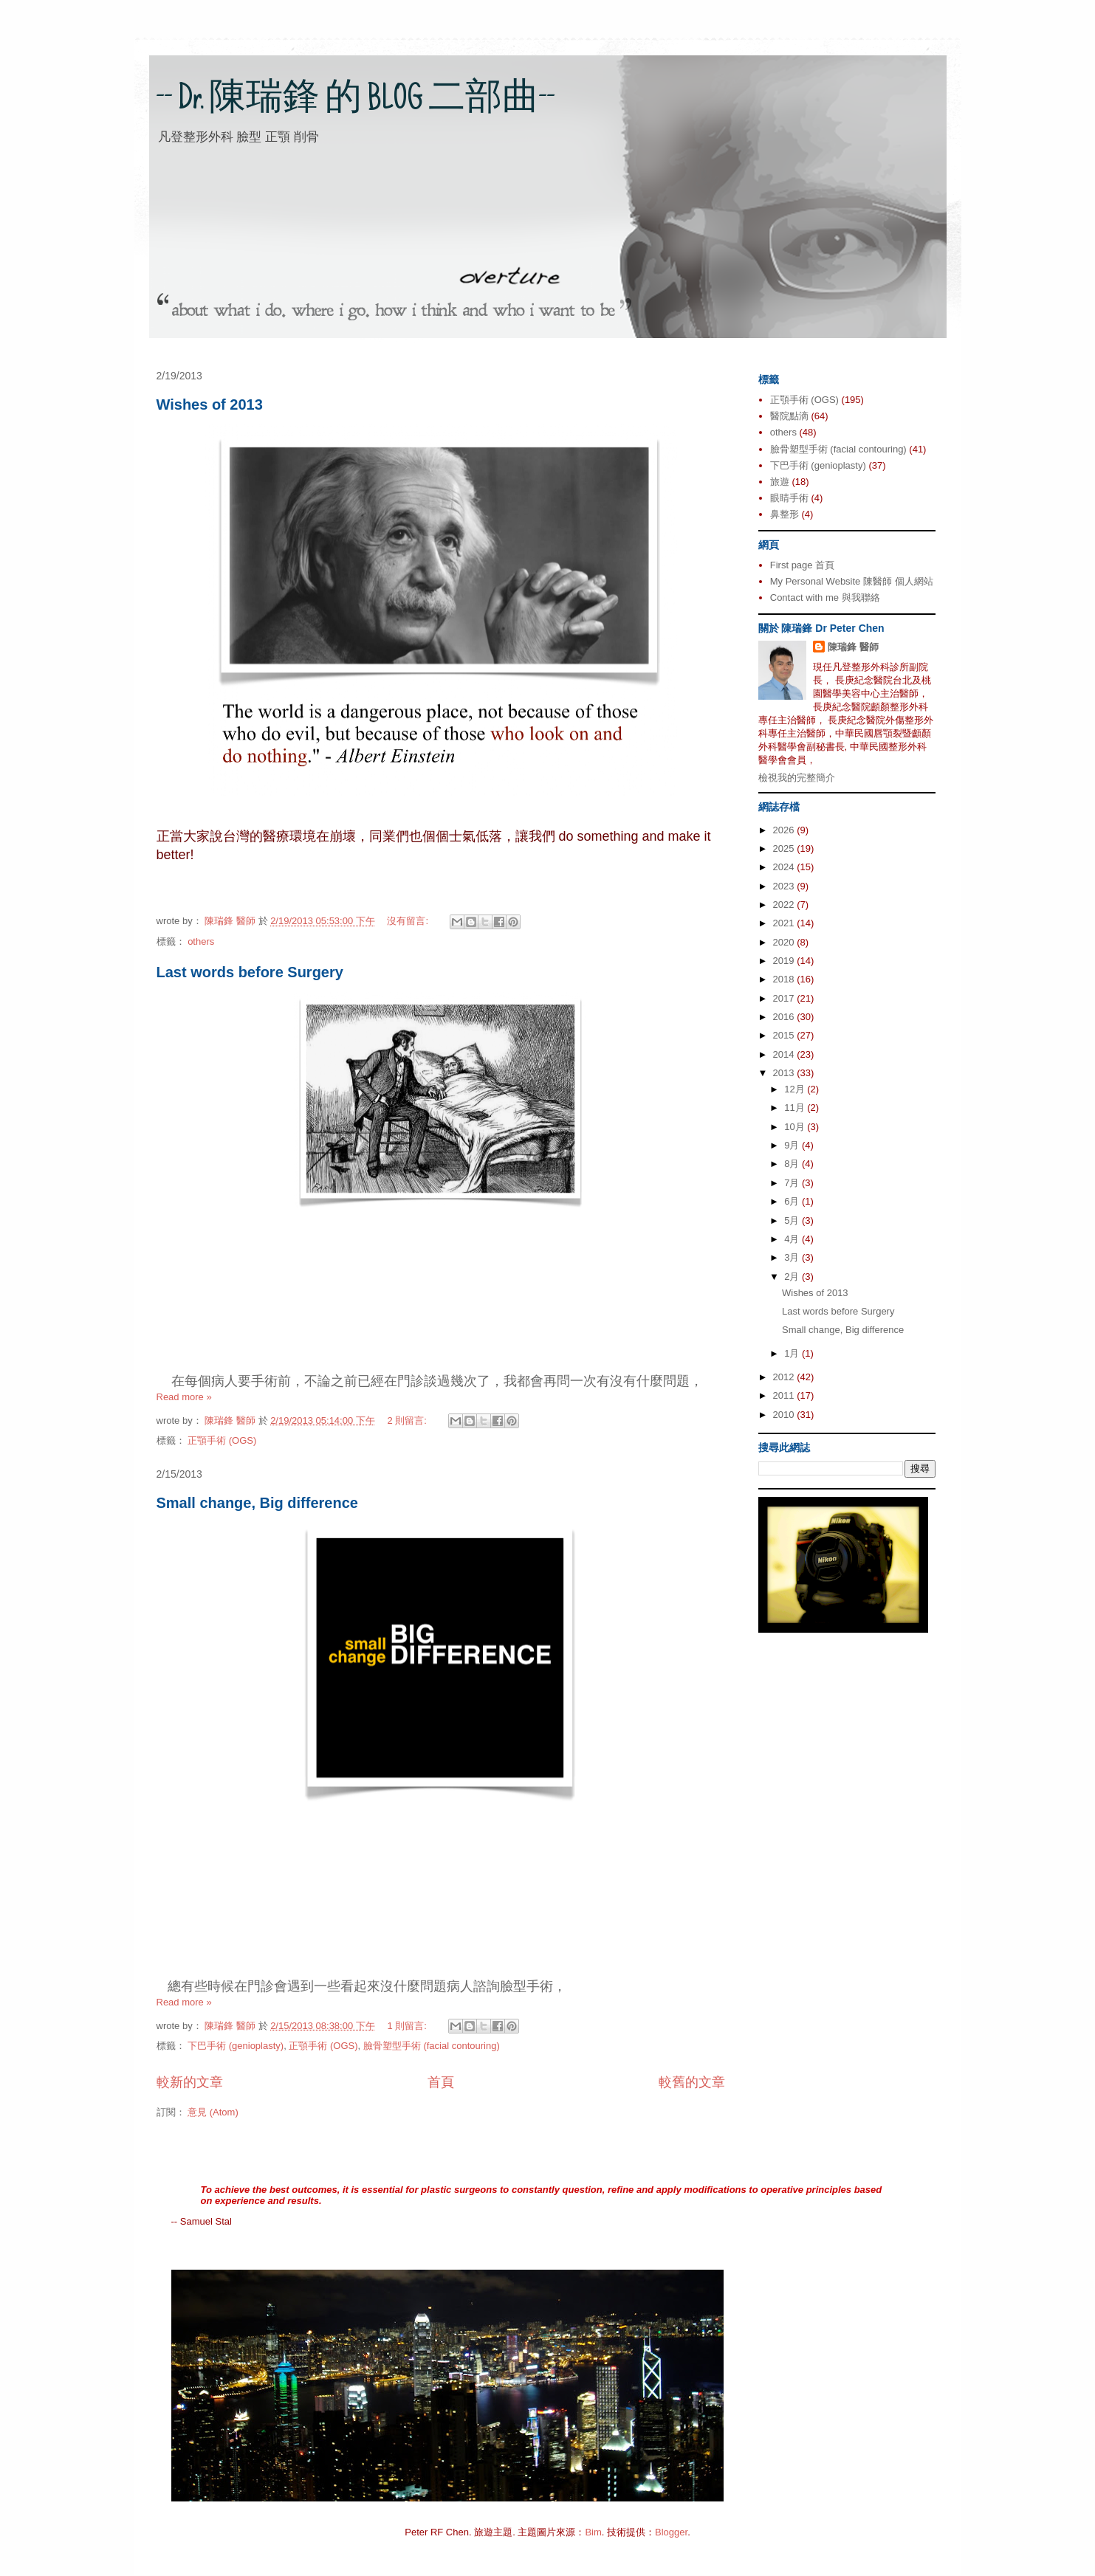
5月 (793, 1220)
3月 (793, 1257)
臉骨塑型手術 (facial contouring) (431, 2045)
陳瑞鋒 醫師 (853, 646)
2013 (785, 1072)
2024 (785, 866)
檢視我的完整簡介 (796, 777)
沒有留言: (408, 920)
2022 (785, 904)
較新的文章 (190, 2082)
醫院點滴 (789, 415)
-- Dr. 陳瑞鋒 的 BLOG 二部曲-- (356, 101)
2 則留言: (408, 1420)
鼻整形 (784, 514)
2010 (785, 1414)
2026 (785, 830)
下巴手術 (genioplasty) (236, 2045)
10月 (795, 1126)
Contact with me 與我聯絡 (825, 597)
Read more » (184, 1396)
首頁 (441, 2082)
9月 (793, 1145)
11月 (795, 1107)
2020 (785, 942)
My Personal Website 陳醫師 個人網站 (851, 581)
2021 (785, 923)
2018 (785, 979)
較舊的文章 (692, 2082)
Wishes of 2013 (210, 404)
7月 (793, 1182)
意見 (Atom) (213, 2112)
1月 (793, 1353)
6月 (793, 1201)
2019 (785, 960)
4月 (793, 1238)
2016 (785, 1016)
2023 (785, 886)
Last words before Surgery (250, 972)
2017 (785, 998)
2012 (785, 1376)
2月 (793, 1276)
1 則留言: (408, 2025)
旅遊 (779, 481)
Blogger (671, 2532)
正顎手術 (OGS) (222, 1440)
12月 (795, 1089)
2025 (785, 848)
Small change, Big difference (257, 1503)
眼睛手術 (789, 497)
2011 (785, 1395)
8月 (793, 1163)
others (201, 941)
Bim (593, 2532)
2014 (785, 1054)
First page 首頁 (802, 565)
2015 (785, 1035)
